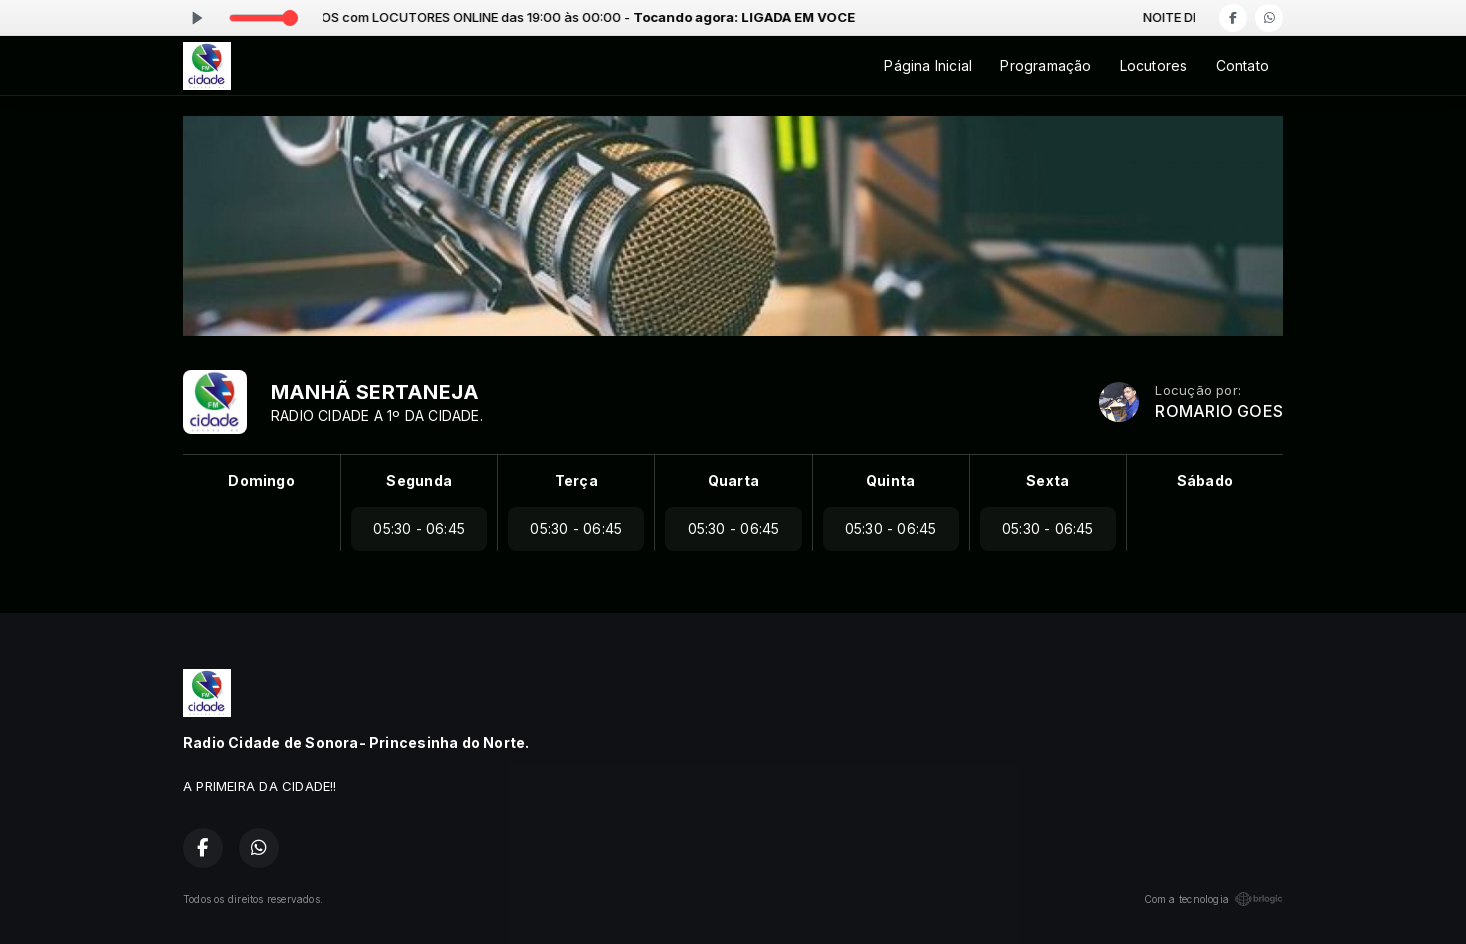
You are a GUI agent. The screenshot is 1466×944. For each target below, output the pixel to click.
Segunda (418, 480)
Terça (576, 480)
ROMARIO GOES (1219, 411)
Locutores (1154, 65)
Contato (1242, 65)
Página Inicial (928, 65)
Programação (1045, 65)
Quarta (733, 480)
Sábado (1205, 480)
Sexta (1047, 480)
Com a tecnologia (1213, 899)
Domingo (261, 480)
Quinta (890, 480)
